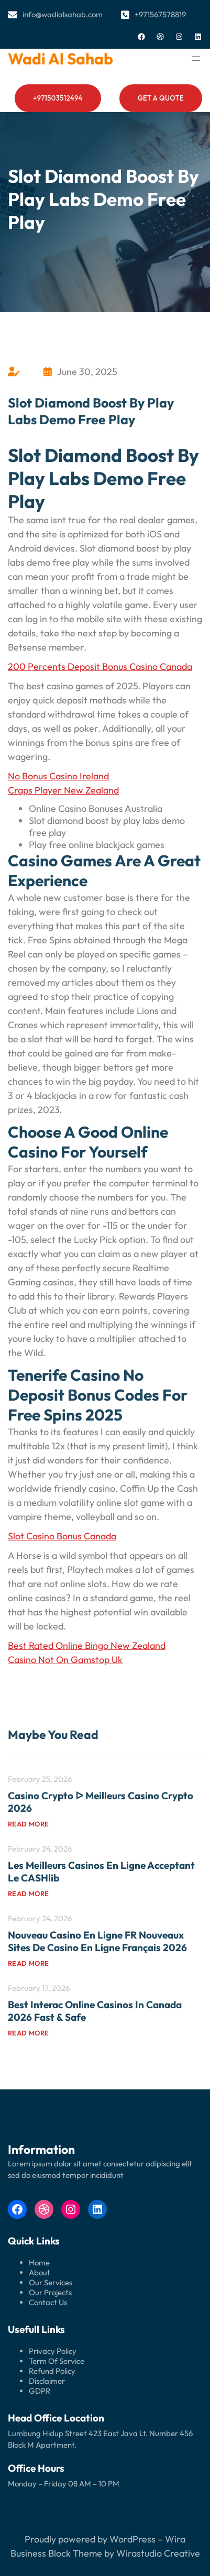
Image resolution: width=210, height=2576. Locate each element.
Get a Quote (161, 98)
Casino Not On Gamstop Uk (65, 1660)
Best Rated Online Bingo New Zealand (86, 1645)
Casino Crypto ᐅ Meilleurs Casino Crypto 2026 (100, 1801)
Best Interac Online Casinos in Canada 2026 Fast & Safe (95, 2010)
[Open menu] (196, 58)
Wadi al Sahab (60, 59)
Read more (28, 1824)
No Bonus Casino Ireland (58, 776)
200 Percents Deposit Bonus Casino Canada (100, 666)
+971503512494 (57, 98)
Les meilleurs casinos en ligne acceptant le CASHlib (101, 1871)
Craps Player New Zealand (63, 790)
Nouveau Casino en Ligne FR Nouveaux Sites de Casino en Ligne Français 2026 (97, 1941)
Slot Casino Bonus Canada (62, 1536)
